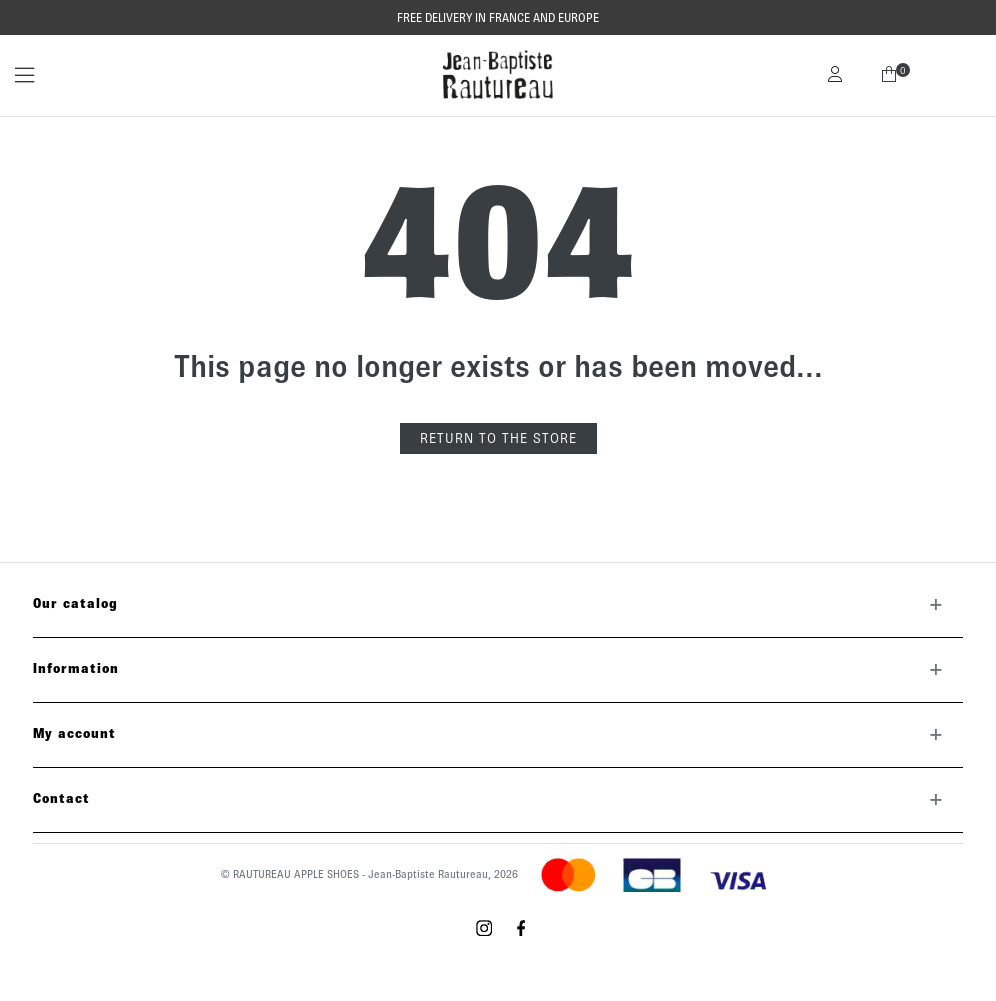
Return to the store (498, 438)
